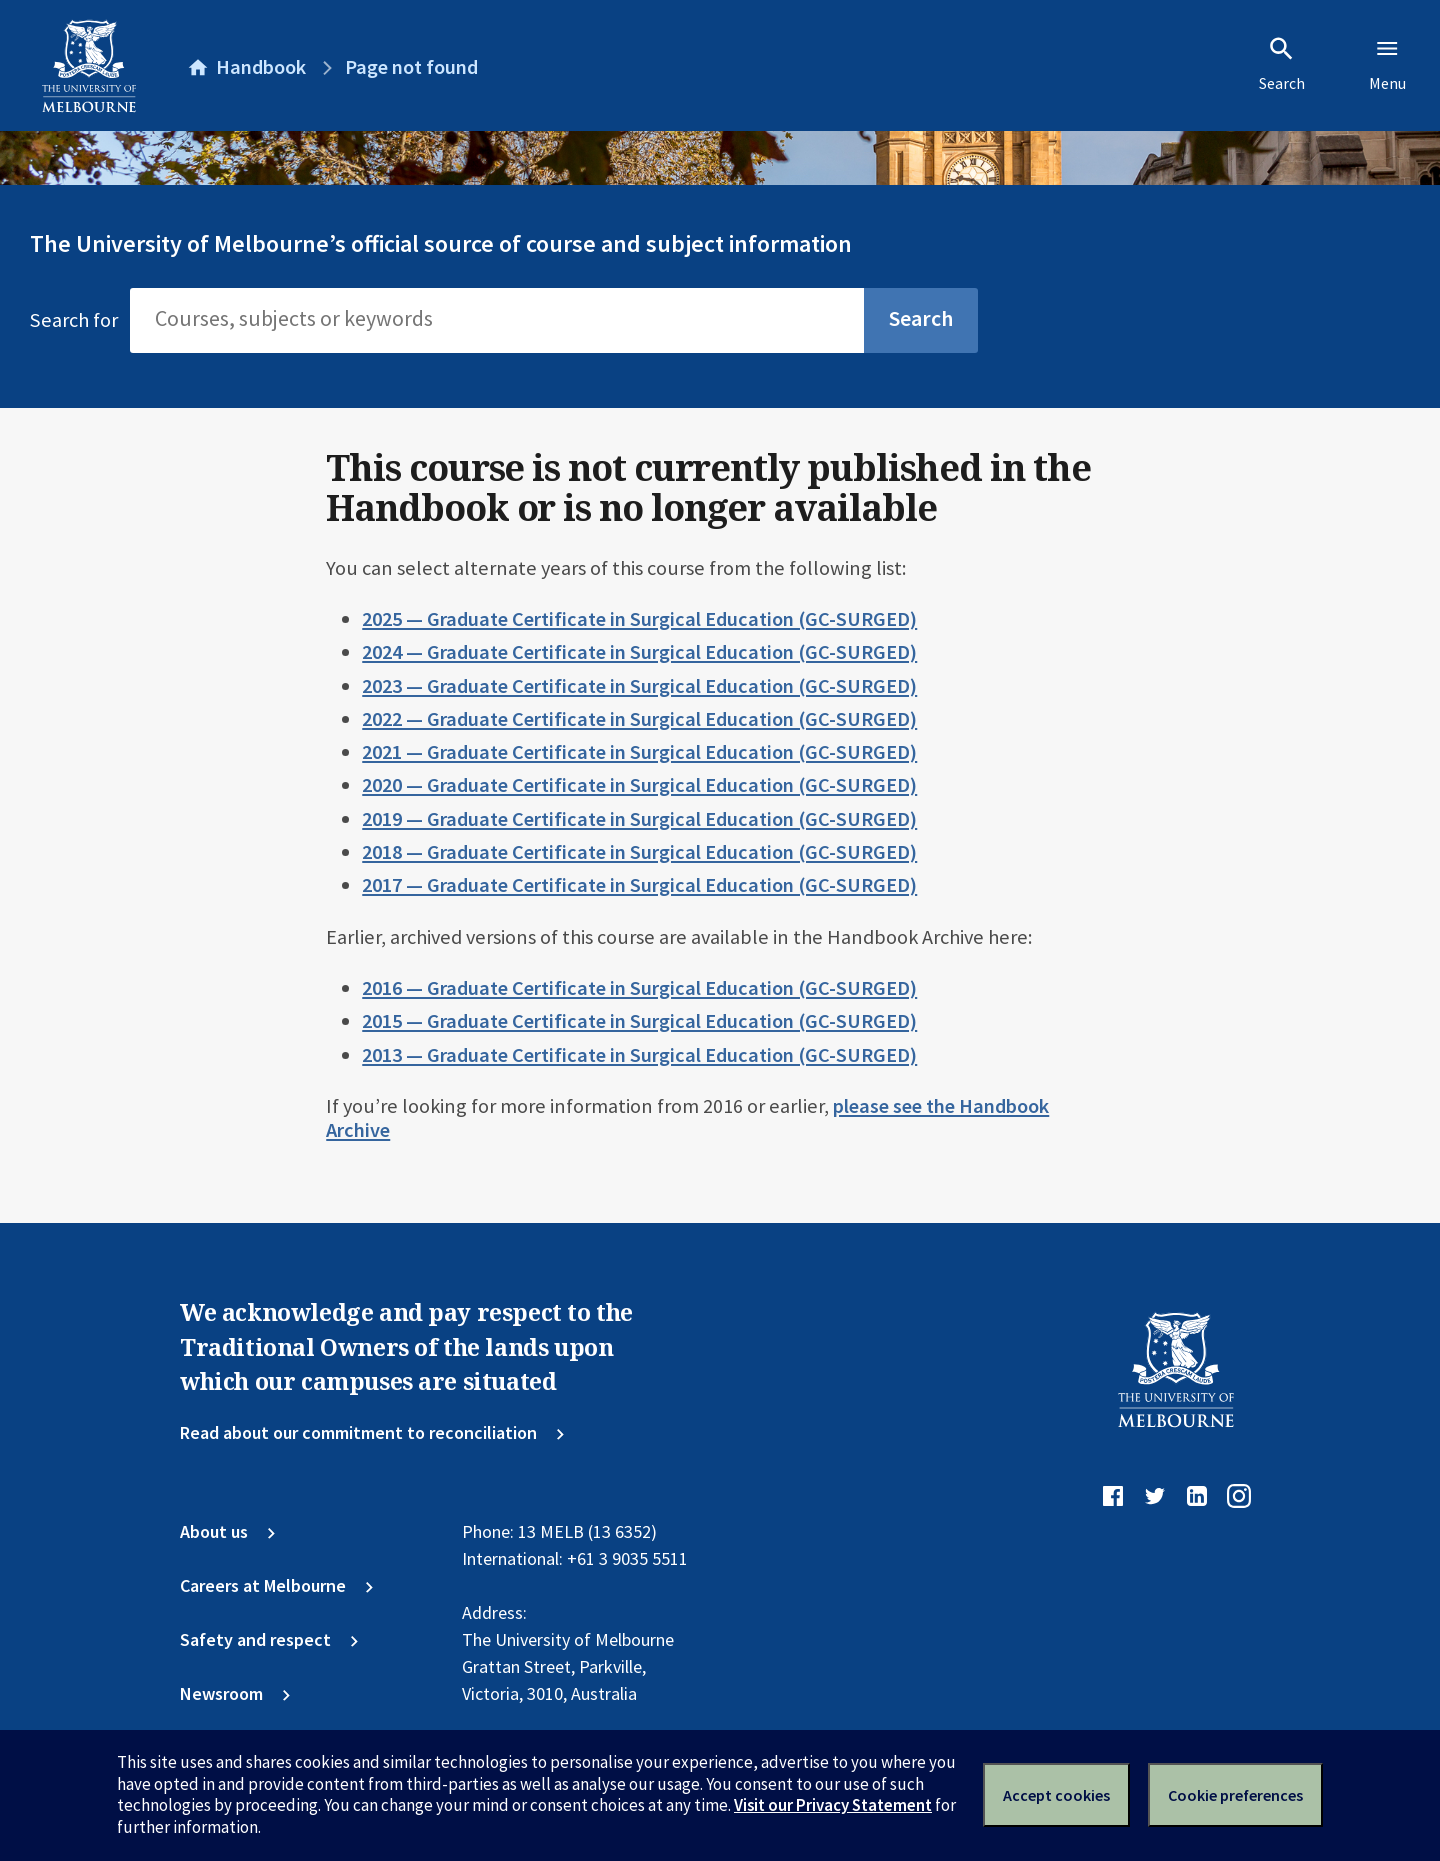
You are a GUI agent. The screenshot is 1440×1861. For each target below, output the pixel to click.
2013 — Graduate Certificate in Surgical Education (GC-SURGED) (639, 1055)
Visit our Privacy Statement (833, 1805)
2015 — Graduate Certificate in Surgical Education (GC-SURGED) (639, 1021)
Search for (74, 320)
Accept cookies (1056, 1795)
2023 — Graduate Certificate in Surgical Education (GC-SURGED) (639, 686)
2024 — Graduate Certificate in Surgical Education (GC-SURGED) (639, 652)
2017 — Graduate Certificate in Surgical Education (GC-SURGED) (639, 885)
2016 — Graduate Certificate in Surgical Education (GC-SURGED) (639, 988)
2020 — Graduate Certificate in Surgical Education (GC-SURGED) (639, 785)
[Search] (497, 320)
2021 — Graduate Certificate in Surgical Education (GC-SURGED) (639, 752)
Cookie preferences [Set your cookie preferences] (1235, 1795)
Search (1282, 64)
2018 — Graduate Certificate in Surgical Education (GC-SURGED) (639, 852)
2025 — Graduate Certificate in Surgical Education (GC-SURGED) (639, 619)
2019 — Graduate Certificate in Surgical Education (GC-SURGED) (639, 819)
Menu (1387, 64)
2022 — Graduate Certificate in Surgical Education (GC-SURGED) (639, 719)
